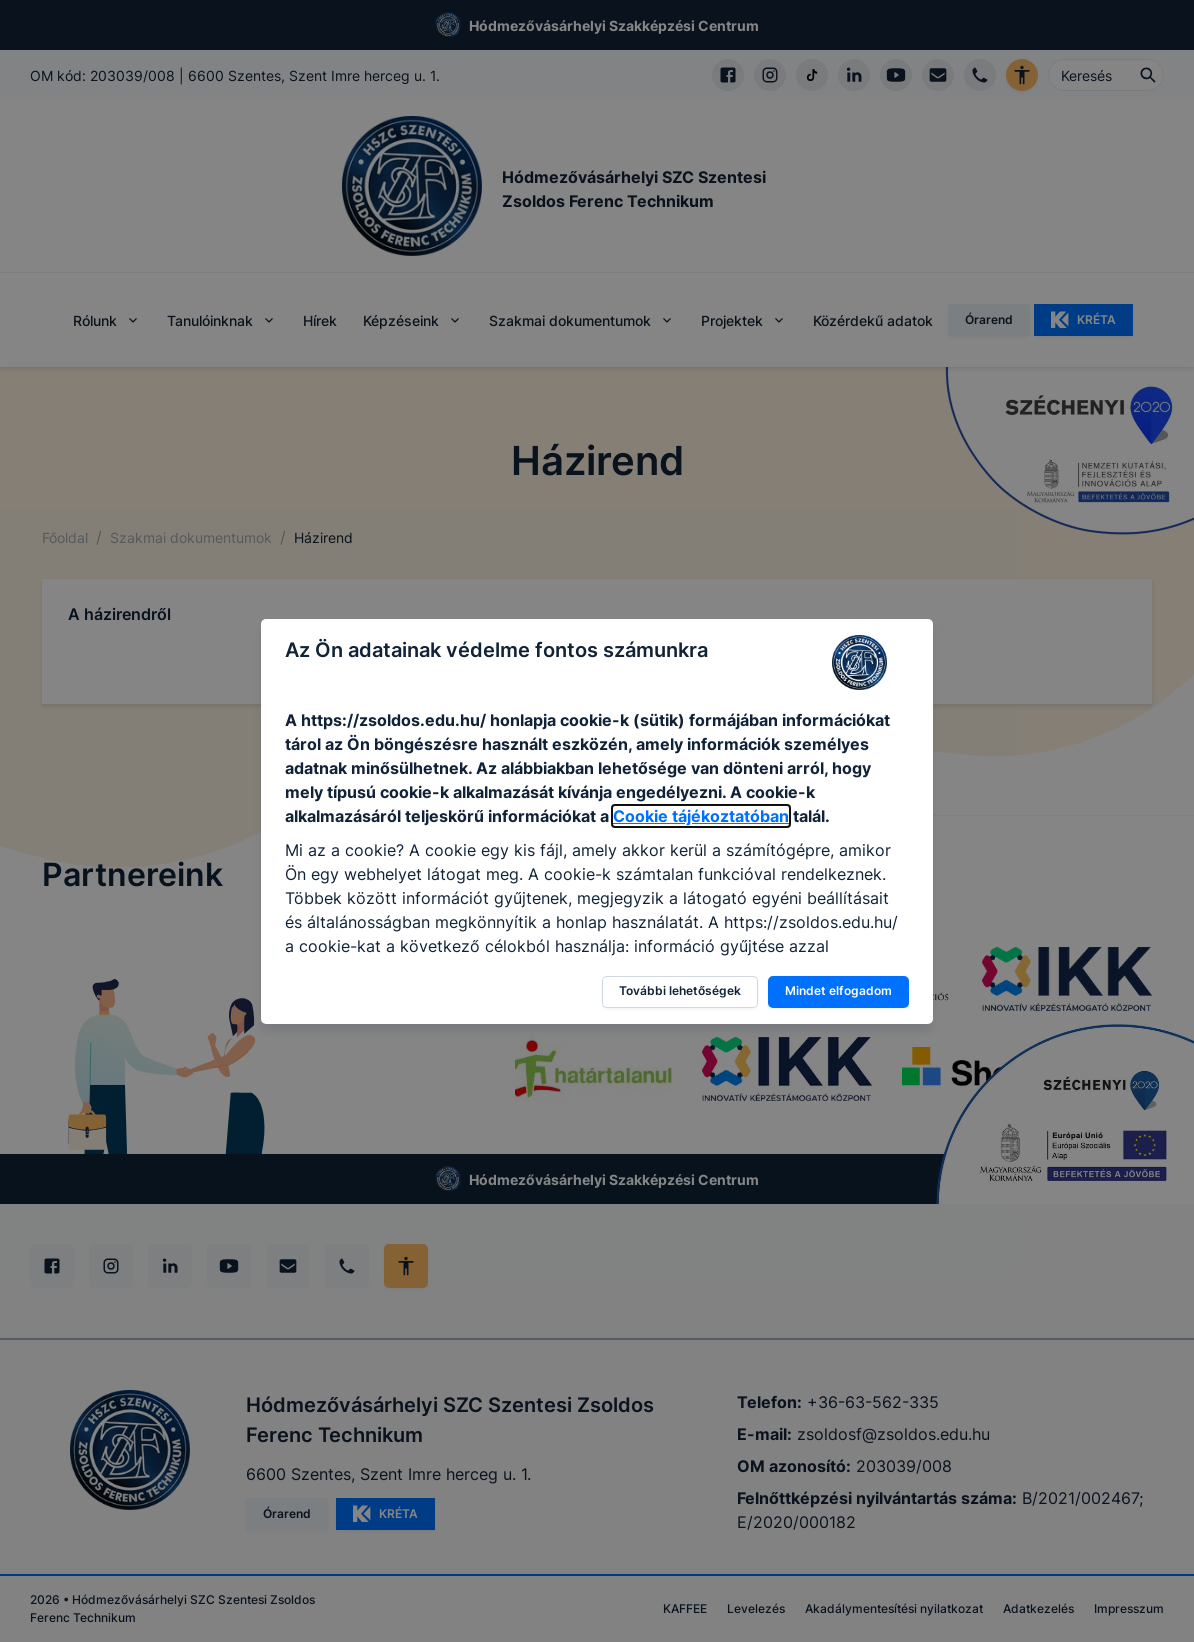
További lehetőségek (680, 990)
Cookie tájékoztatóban (701, 816)
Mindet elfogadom (838, 990)
